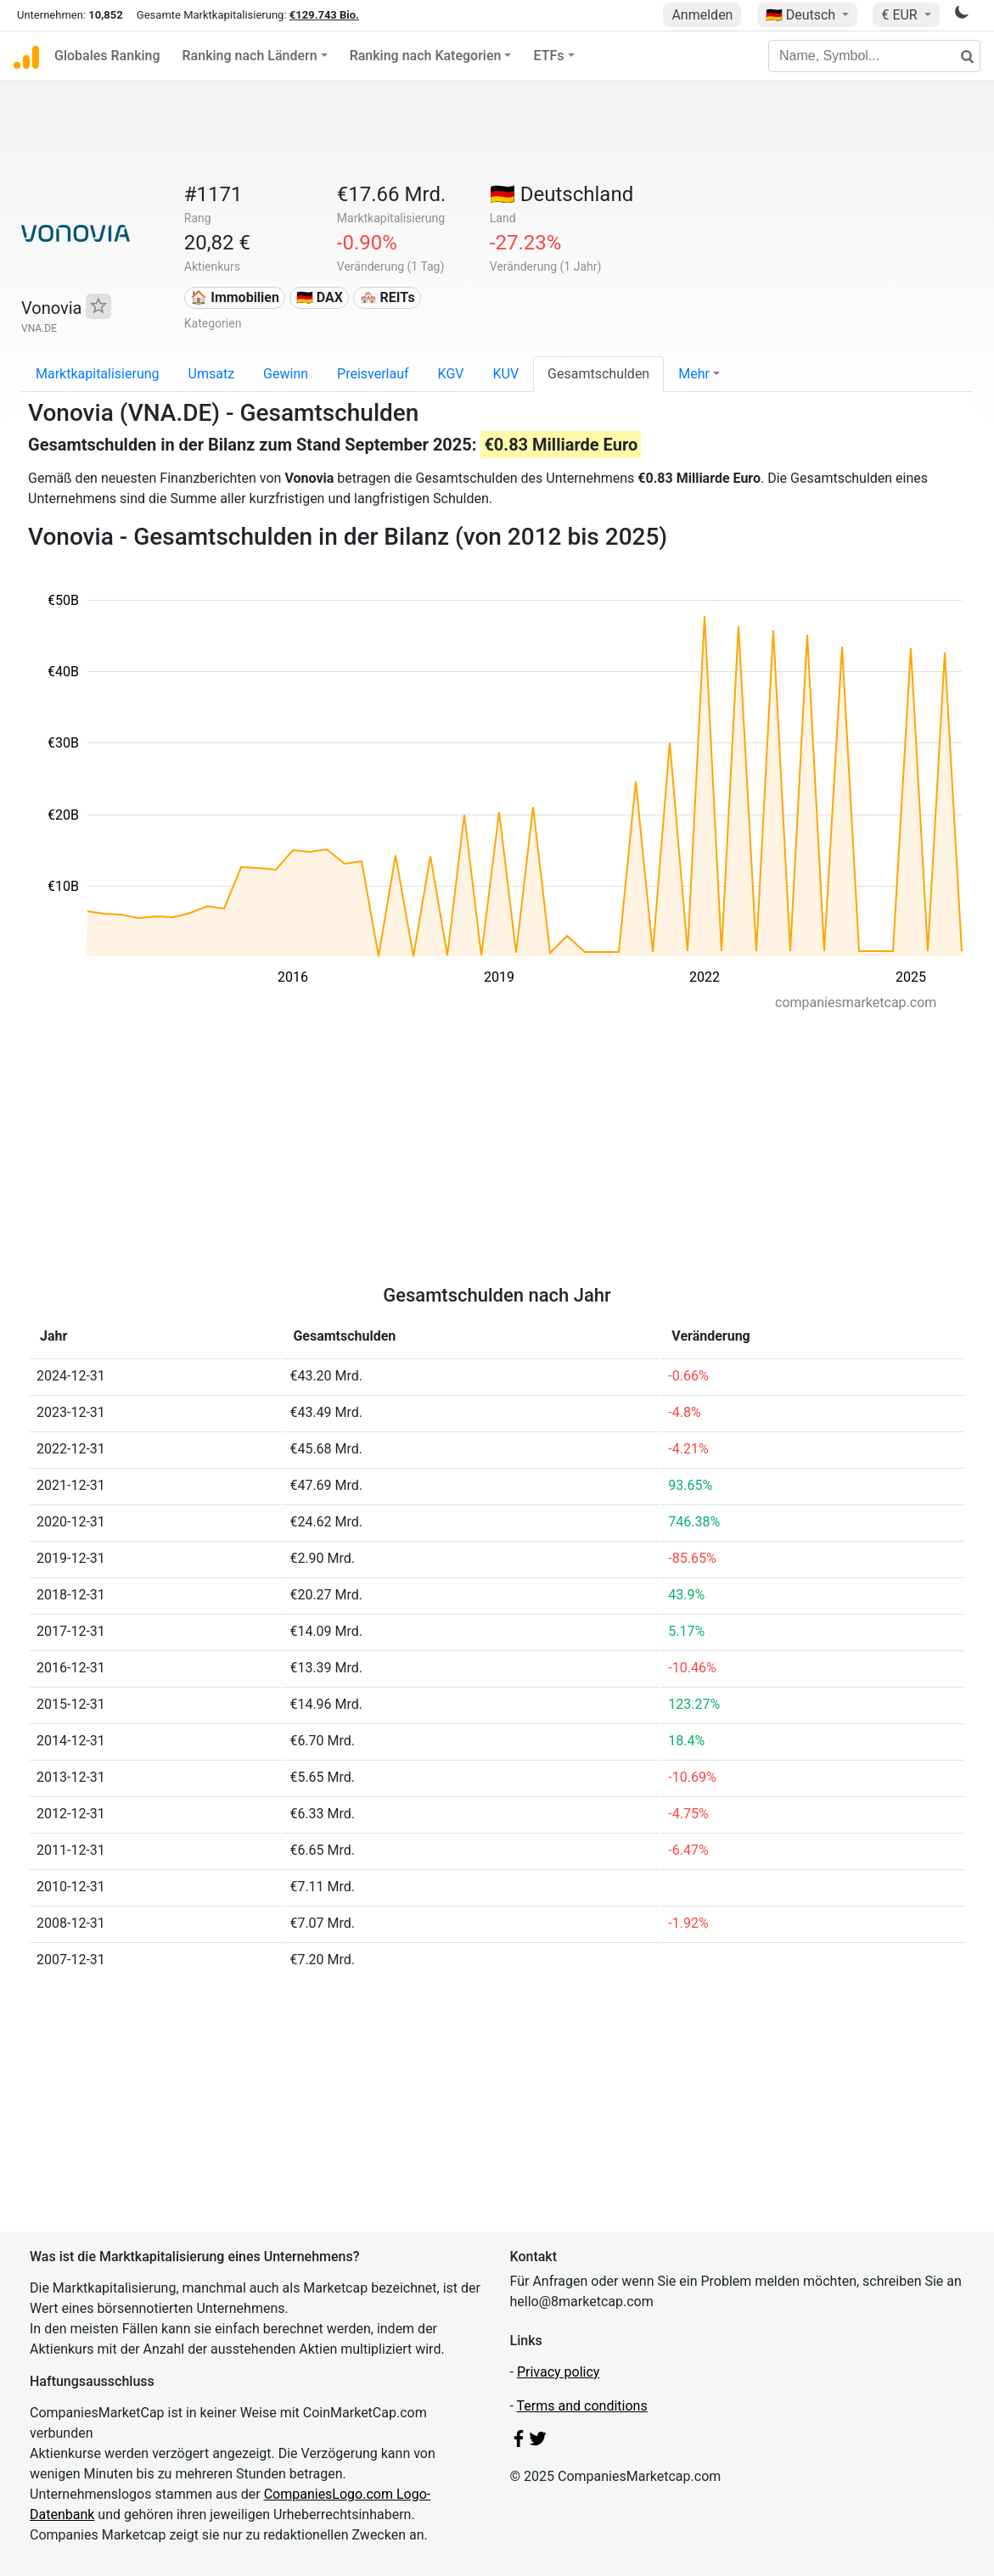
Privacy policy (558, 2372)
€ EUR (900, 15)
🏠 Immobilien (234, 297)
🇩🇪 (802, 15)
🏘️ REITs (387, 297)
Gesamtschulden (598, 374)
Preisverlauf (373, 374)
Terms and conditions (582, 2406)
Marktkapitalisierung (98, 374)
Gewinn (285, 374)
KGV (451, 374)
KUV (505, 374)
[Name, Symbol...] (874, 56)
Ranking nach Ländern (250, 56)
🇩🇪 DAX (319, 297)
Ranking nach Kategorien (426, 56)
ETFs (548, 56)
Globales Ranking (107, 56)
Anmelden (702, 15)
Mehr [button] (694, 374)
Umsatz (211, 374)
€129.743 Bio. (324, 14)
